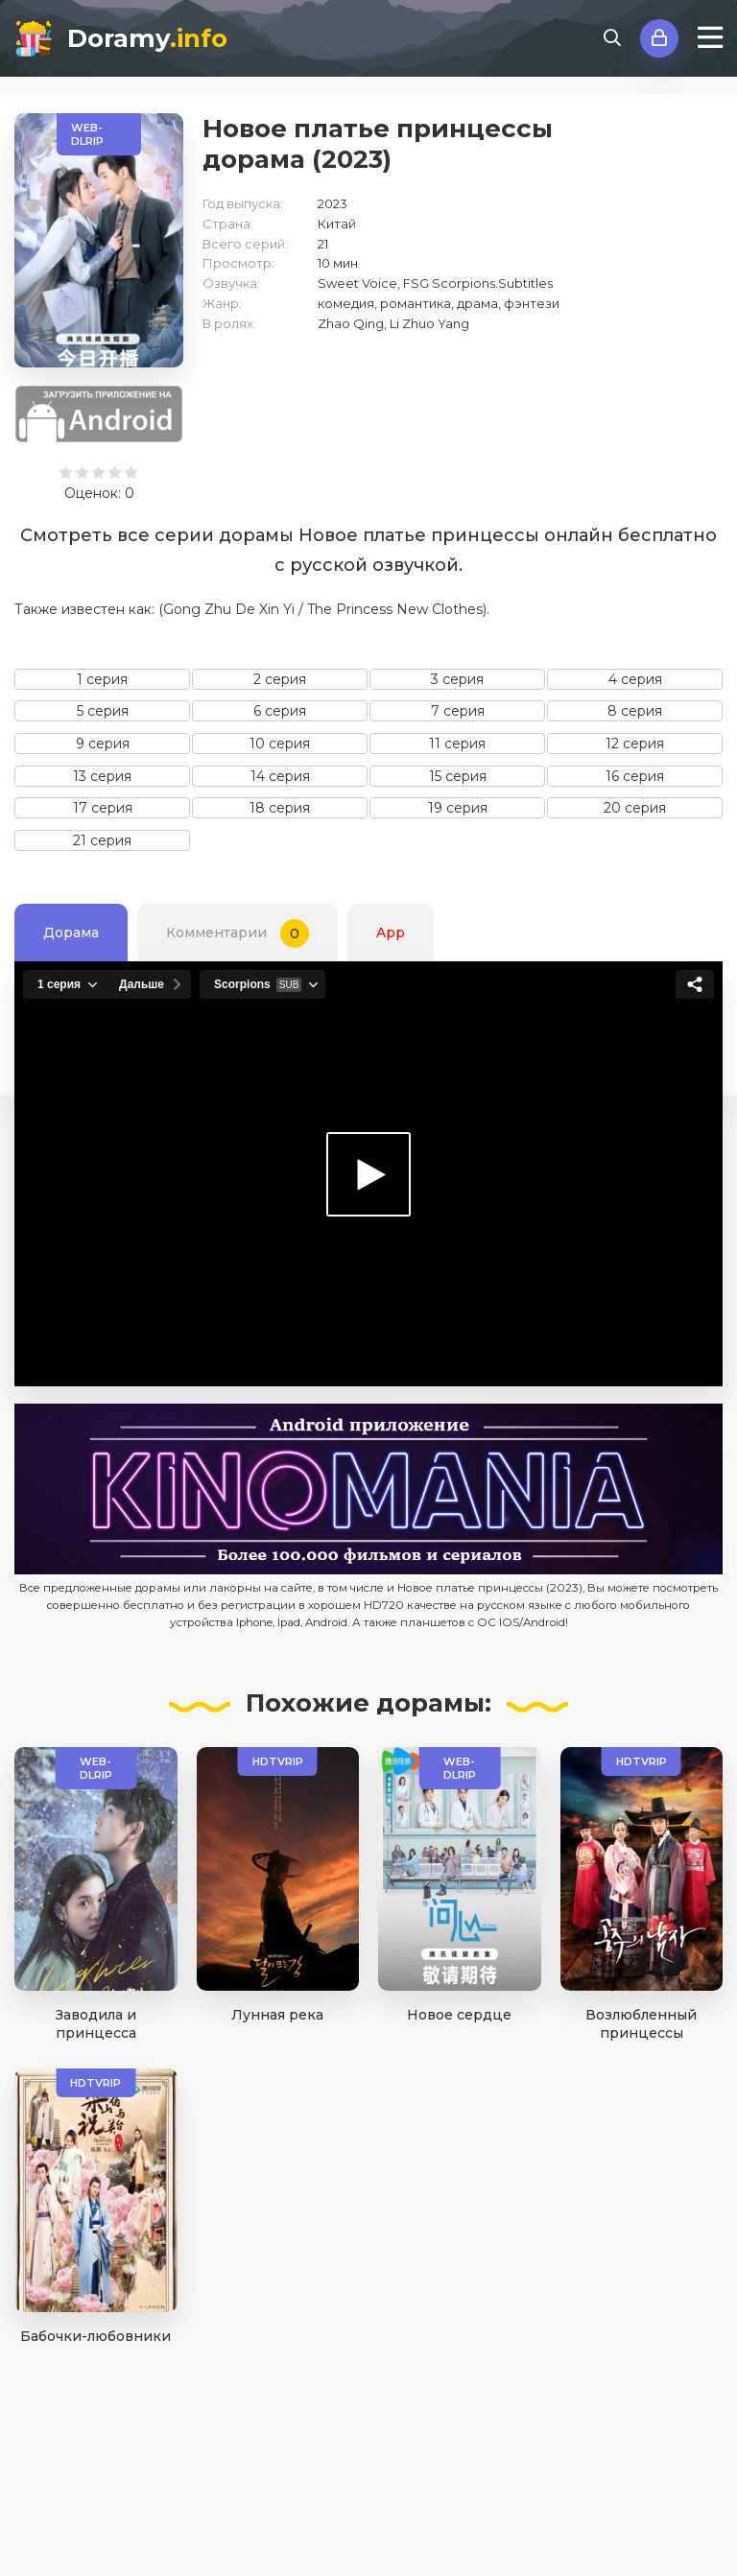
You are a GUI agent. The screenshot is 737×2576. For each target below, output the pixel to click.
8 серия (634, 711)
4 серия (635, 679)
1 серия (102, 679)
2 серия (279, 679)
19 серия (457, 807)
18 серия (280, 807)
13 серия (102, 776)
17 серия (102, 807)
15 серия (458, 776)
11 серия (457, 743)
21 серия (102, 840)
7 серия (458, 711)
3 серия (457, 679)
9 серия (103, 743)
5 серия (103, 711)
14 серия (280, 776)
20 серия (635, 807)
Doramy (147, 38)
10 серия (280, 743)
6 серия (279, 711)
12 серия (635, 743)
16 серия (635, 776)
